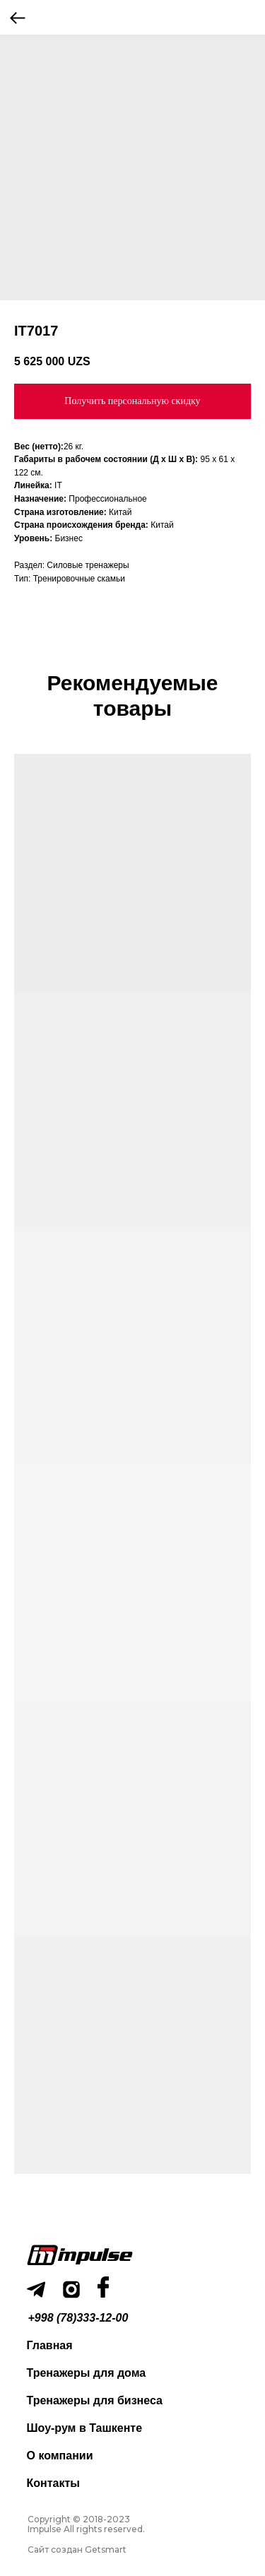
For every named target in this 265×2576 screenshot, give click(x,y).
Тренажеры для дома (86, 2373)
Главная (50, 2345)
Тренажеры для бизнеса (95, 2400)
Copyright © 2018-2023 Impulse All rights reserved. (86, 2524)
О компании (60, 2456)
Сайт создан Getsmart (77, 2549)
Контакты (53, 2483)
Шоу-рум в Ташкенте (85, 2428)
